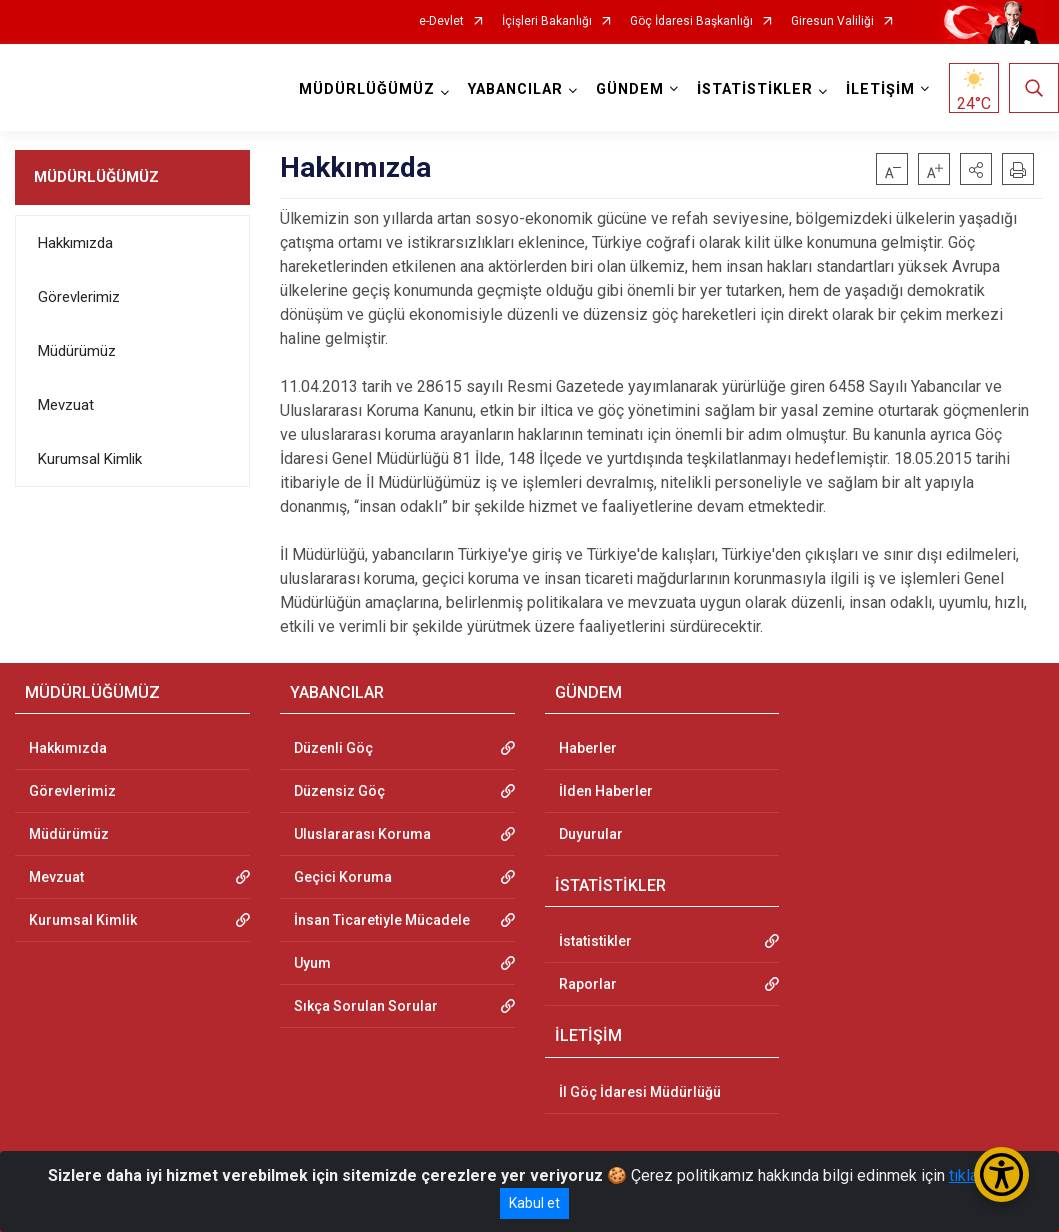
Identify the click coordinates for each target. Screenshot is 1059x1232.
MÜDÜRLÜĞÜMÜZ (96, 177)
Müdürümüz (77, 351)
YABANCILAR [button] (515, 89)
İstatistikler (595, 941)
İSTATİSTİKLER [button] (755, 89)
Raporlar (588, 984)
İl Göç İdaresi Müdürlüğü (640, 1092)
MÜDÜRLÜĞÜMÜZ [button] (367, 89)
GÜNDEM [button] (630, 89)
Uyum (312, 963)
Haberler (588, 748)
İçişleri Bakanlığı (547, 21)
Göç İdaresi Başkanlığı (691, 21)
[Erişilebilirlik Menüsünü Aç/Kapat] (1001, 1174)
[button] (976, 169)
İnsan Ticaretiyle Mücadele (382, 920)
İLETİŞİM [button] (880, 89)
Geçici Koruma (343, 877)
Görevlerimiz (79, 297)
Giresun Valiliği (832, 21)
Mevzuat (66, 405)
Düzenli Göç (333, 748)
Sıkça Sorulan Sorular (366, 1006)
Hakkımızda (75, 243)
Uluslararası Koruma (362, 834)
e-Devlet (441, 21)
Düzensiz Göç (339, 791)
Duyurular (591, 834)
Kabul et (534, 1203)
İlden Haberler (606, 791)
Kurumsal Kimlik (90, 459)
